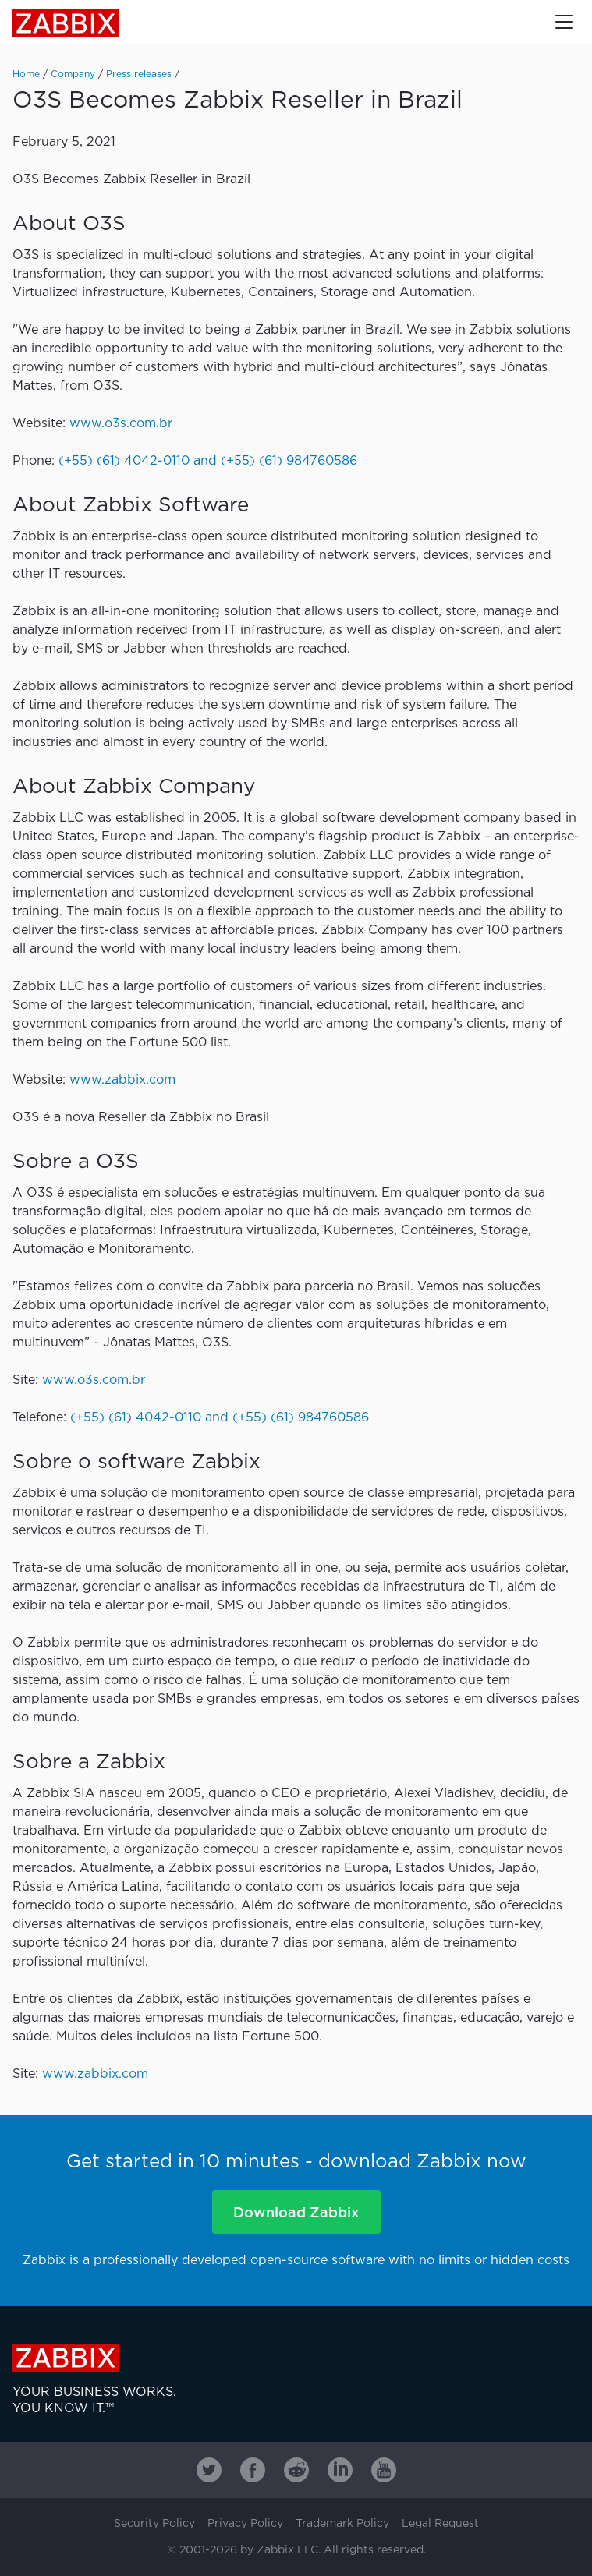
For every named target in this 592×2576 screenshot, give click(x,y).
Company (73, 74)
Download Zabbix (296, 2212)
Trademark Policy (342, 2523)
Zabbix (65, 23)
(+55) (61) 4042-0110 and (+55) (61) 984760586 (207, 461)
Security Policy (154, 2523)
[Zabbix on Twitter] (209, 2469)
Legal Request (440, 2523)
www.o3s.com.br (120, 424)
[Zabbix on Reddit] (296, 2469)
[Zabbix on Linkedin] (340, 2469)
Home (26, 74)
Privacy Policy (245, 2523)
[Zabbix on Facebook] (252, 2469)
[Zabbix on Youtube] (383, 2469)
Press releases (139, 74)
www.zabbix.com (122, 1080)
